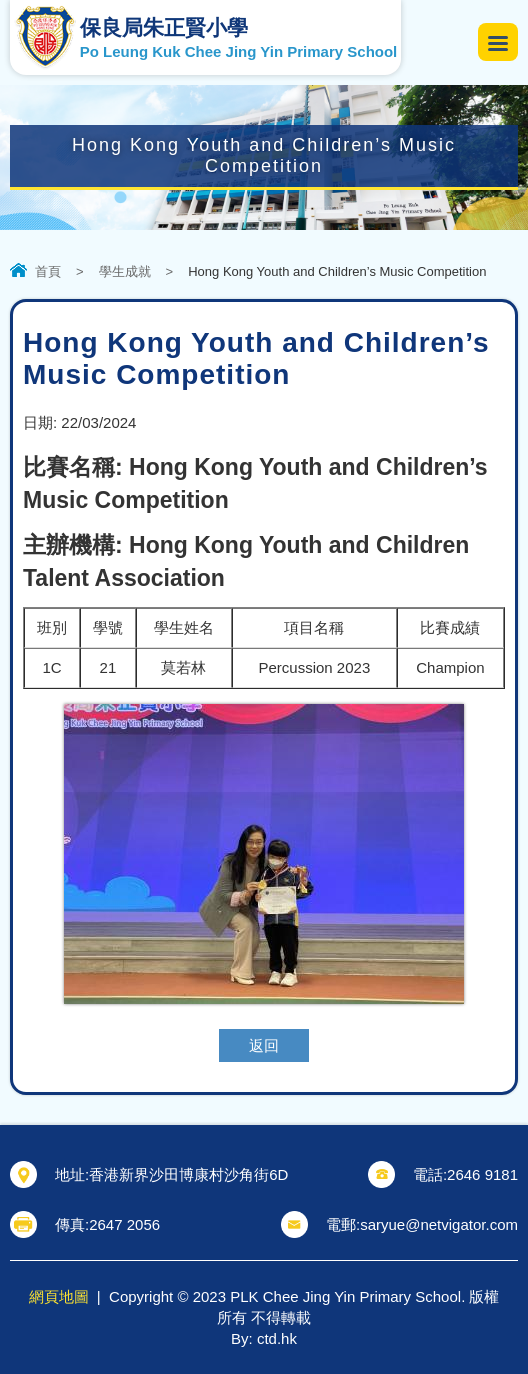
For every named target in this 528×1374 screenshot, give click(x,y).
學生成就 (125, 271)
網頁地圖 (59, 1296)
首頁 (48, 271)
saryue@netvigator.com (439, 1224)
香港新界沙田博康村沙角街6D (188, 1174)
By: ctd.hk (264, 1338)
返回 (264, 1045)
